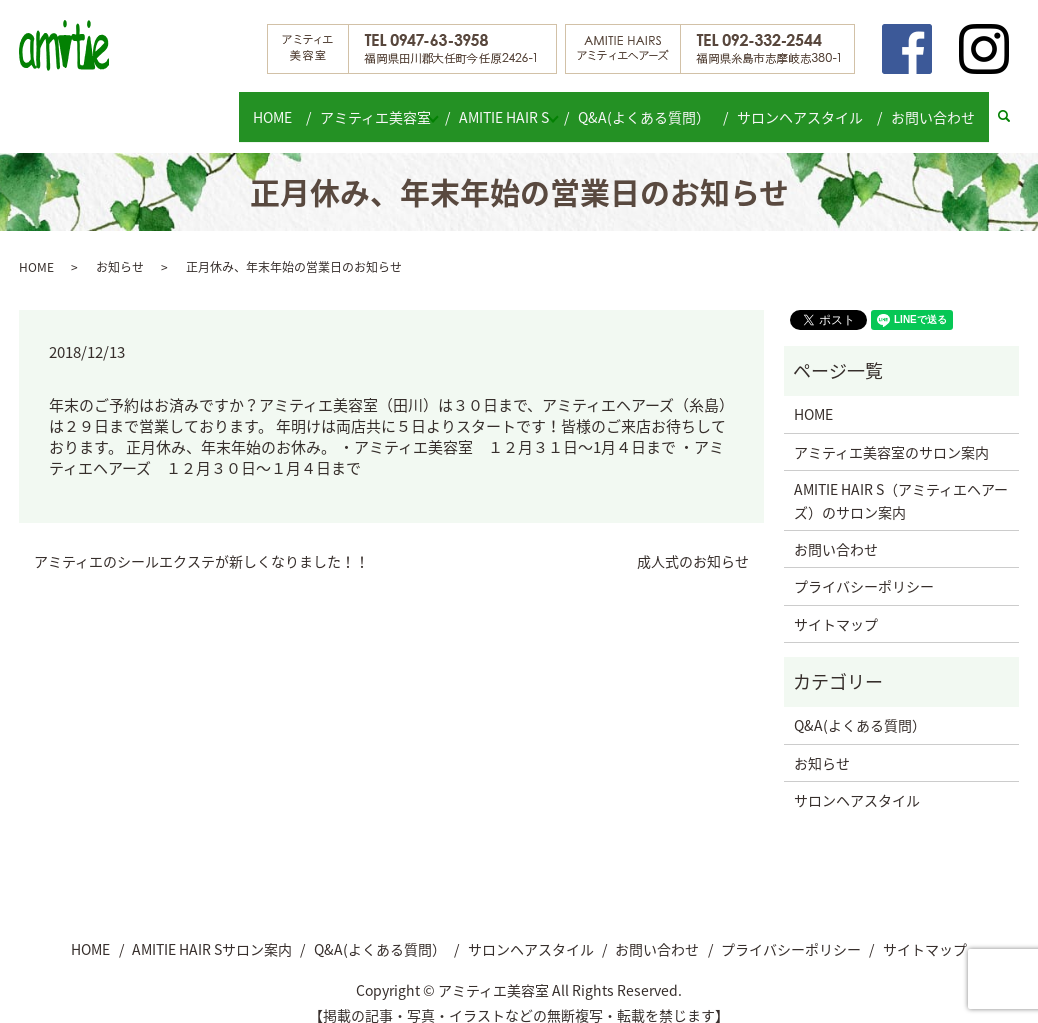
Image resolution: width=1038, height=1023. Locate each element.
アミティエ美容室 (367, 106)
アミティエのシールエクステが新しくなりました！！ (201, 542)
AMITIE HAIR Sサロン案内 (212, 930)
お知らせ (120, 247)
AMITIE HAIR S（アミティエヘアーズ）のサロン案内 (901, 481)
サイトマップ (836, 604)
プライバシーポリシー (864, 567)
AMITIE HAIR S (507, 106)
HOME (269, 106)
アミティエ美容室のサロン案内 (891, 433)
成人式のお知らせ (693, 542)
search (1013, 107)
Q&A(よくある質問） (657, 106)
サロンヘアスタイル (808, 106)
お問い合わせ (936, 106)
